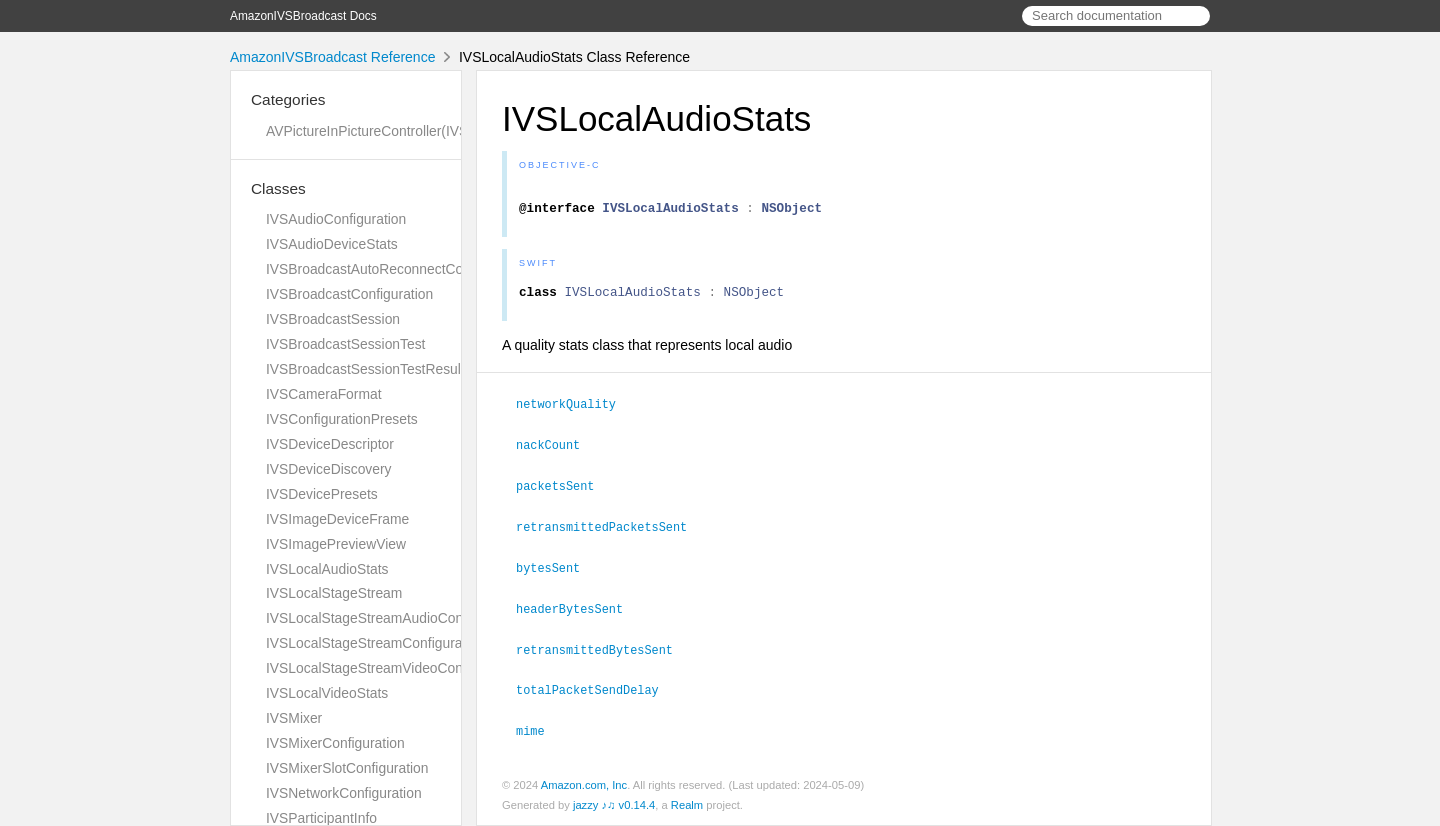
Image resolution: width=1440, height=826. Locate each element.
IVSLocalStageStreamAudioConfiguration (393, 618)
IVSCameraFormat (324, 394)
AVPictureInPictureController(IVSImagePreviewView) (428, 131)
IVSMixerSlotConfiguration (347, 768)
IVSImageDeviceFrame (337, 519)
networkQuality (574, 412)
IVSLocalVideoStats (327, 693)
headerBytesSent (578, 612)
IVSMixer (294, 718)
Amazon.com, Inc (584, 785)
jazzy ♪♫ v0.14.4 (614, 805)
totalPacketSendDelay (596, 691)
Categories (288, 99)
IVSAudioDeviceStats (332, 244)
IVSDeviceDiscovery (329, 469)
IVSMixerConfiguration (335, 743)
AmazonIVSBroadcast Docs (303, 16)
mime (539, 731)
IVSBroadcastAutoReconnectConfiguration (397, 269)
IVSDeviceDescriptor (330, 444)
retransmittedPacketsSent (610, 532)
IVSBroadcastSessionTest (345, 344)
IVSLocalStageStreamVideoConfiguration (393, 668)
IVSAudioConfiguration (336, 219)
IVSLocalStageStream (334, 593)
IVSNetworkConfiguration (344, 793)
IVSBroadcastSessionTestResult (365, 369)
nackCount (556, 452)
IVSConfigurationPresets (342, 419)
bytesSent (556, 572)
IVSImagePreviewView (336, 544)
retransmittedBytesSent (603, 652)
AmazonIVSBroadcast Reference (332, 57)
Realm (687, 805)
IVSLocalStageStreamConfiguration (375, 643)
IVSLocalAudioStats (327, 569)
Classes (278, 188)
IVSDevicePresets (322, 494)
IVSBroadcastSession (333, 319)
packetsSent (563, 492)
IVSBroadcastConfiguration (349, 294)
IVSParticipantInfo (321, 818)
